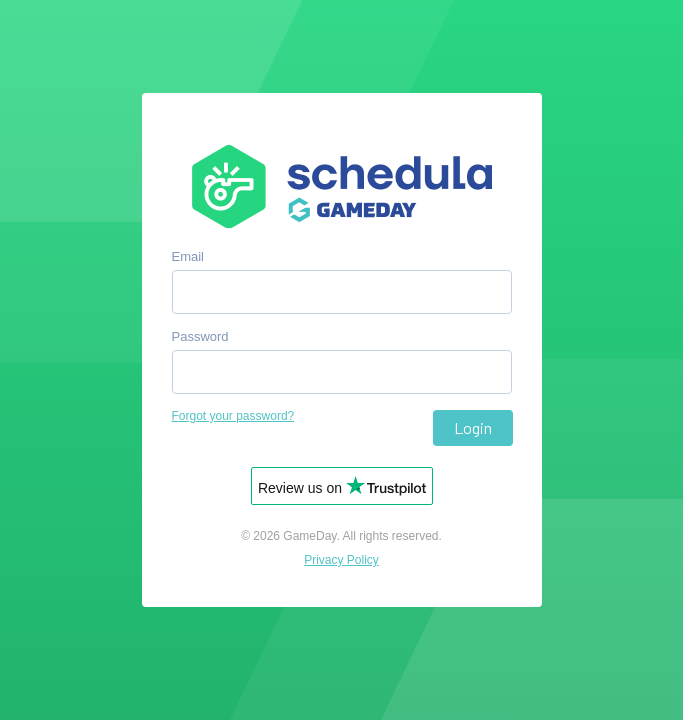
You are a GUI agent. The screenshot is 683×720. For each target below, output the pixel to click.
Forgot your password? (233, 416)
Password (200, 336)
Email (188, 256)
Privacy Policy (341, 560)
